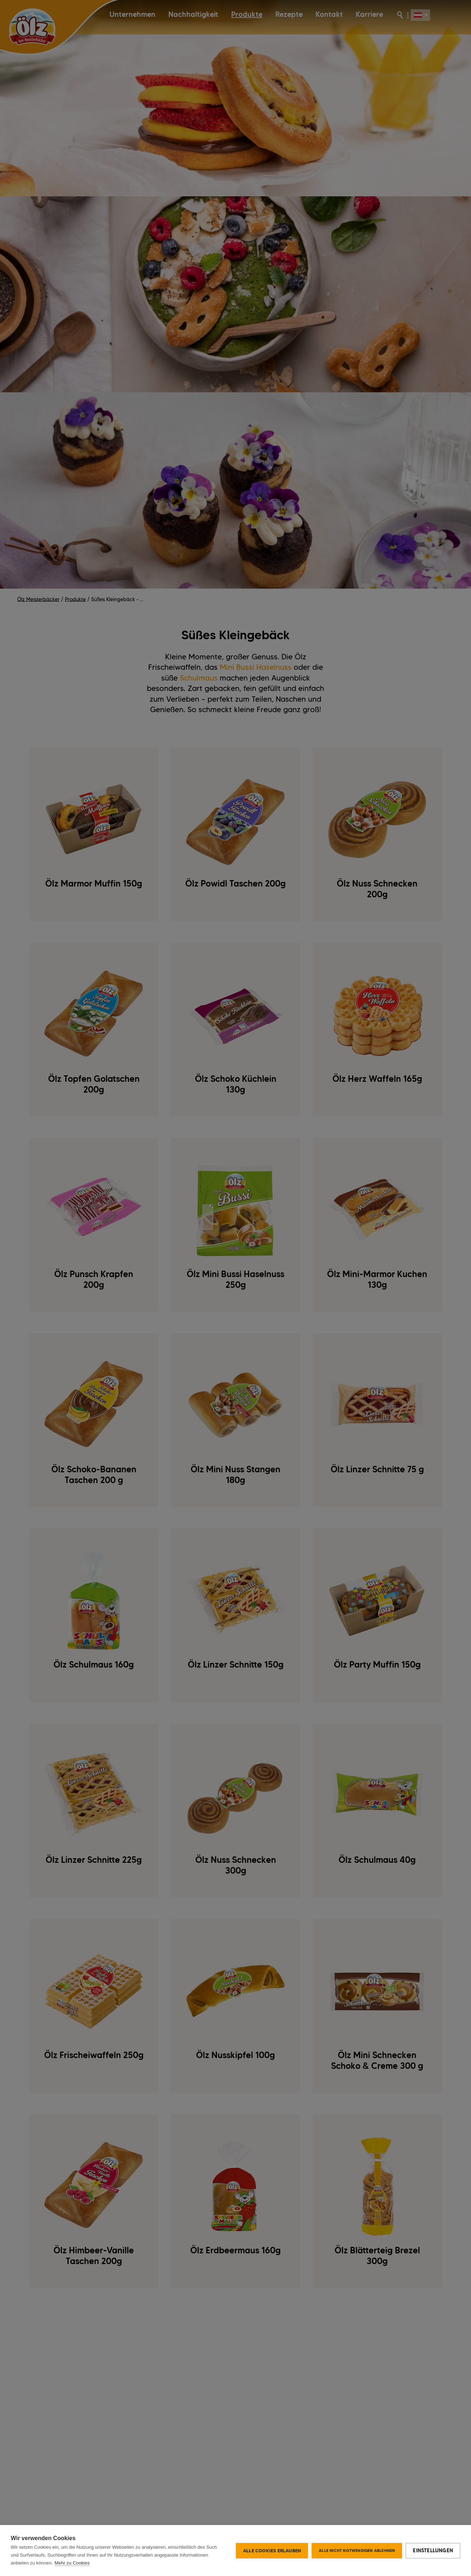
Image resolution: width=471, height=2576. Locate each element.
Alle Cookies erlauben (272, 2550)
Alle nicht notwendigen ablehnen (357, 2550)
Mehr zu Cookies (72, 2563)
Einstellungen (433, 2550)
